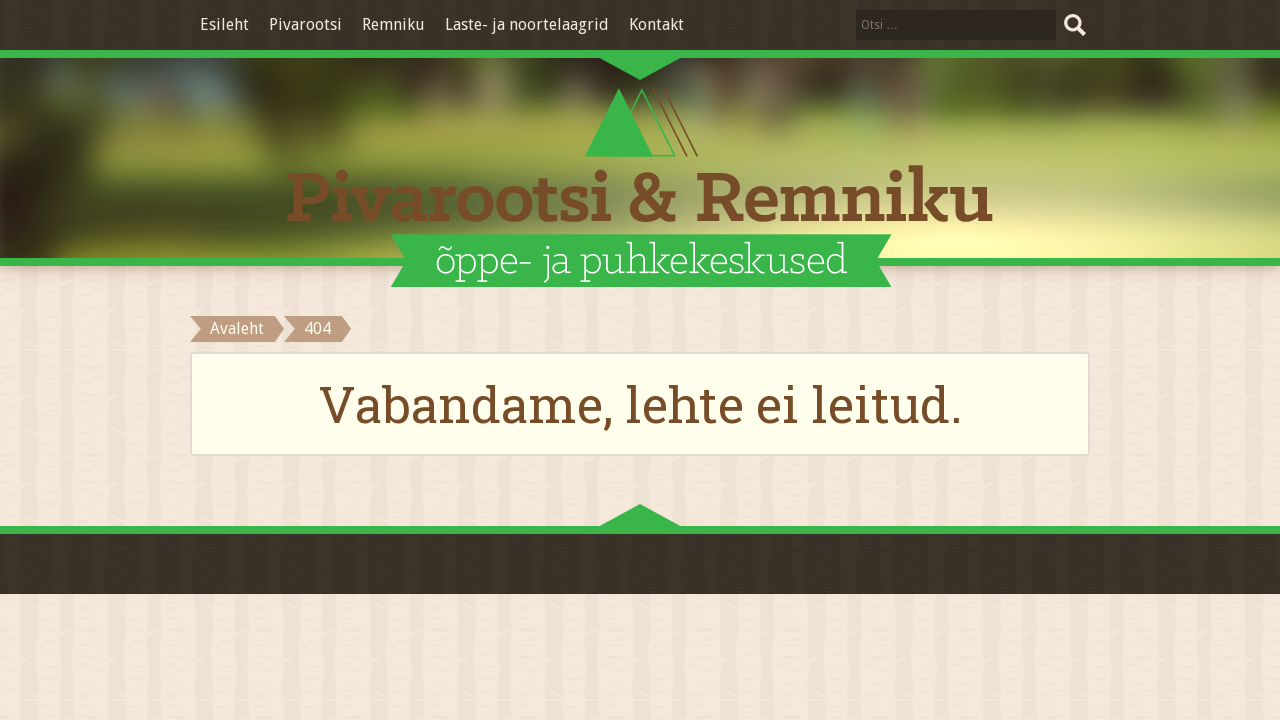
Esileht (224, 24)
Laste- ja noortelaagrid (527, 24)
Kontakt (656, 24)
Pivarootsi (305, 24)
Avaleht (237, 328)
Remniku (393, 24)
